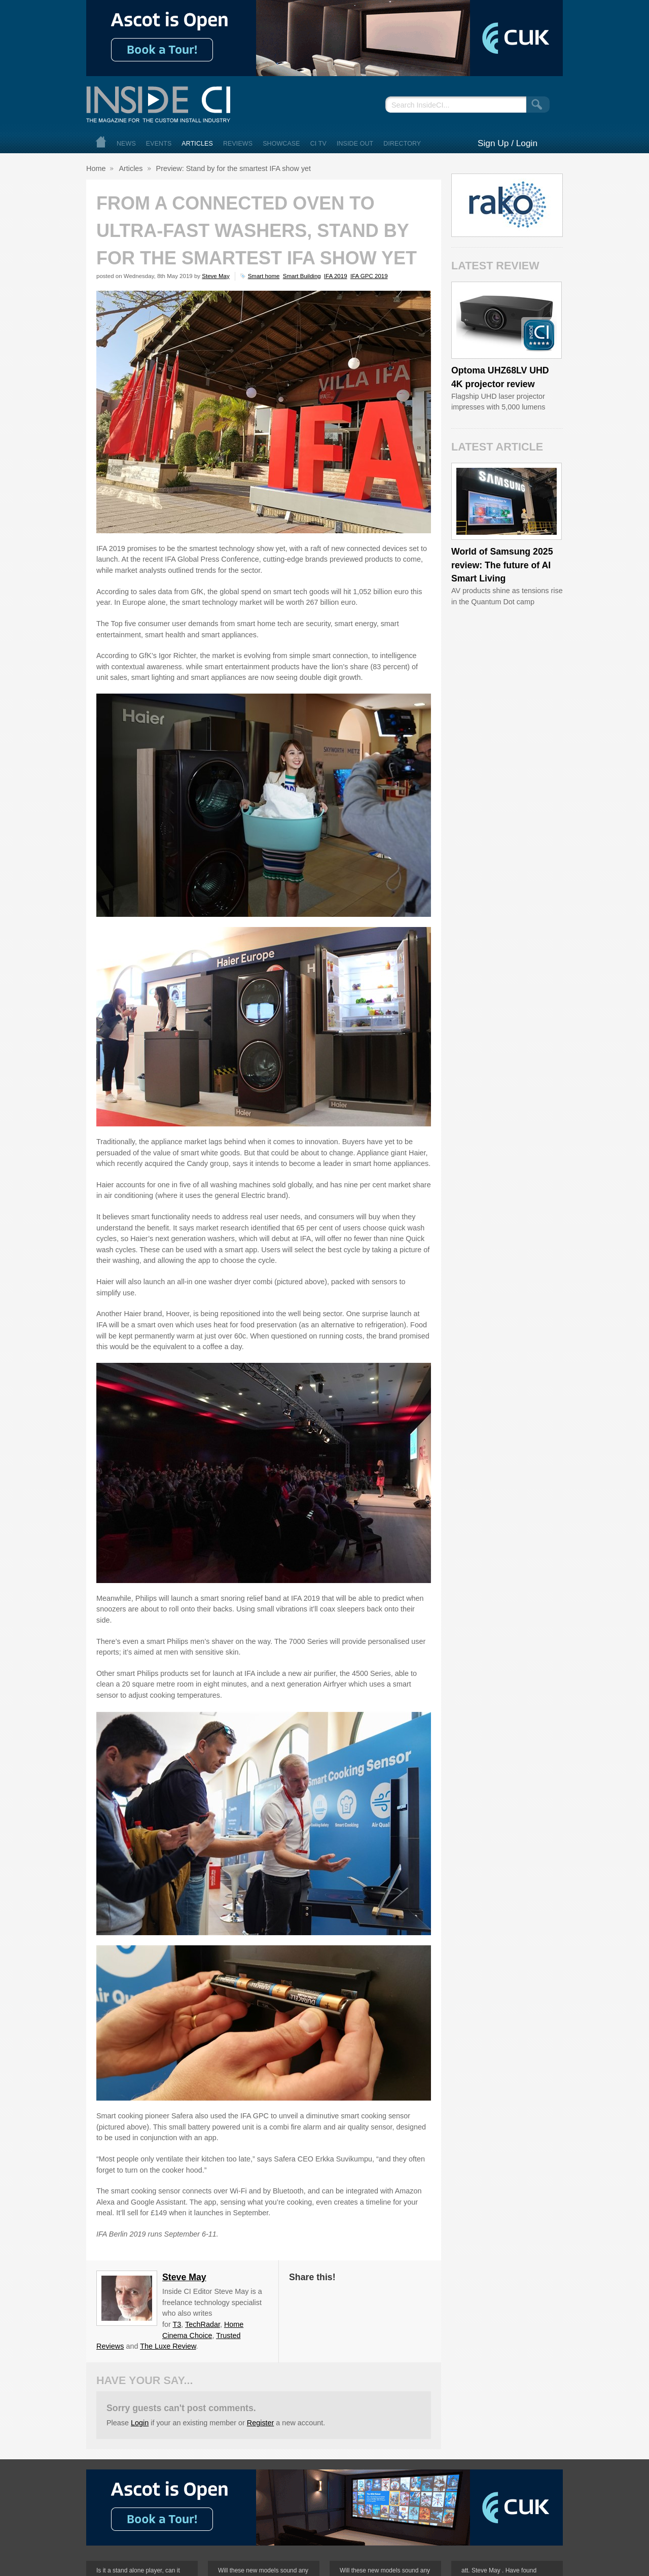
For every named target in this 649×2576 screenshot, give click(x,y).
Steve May (215, 276)
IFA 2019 (335, 276)
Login (140, 2423)
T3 (177, 2324)
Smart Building (302, 276)
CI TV (318, 143)
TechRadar (202, 2324)
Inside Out (355, 143)
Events (159, 143)
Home (101, 142)
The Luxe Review (168, 2346)
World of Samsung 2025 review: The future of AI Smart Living (502, 564)
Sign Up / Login (507, 143)
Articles (197, 143)
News (126, 143)
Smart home (264, 276)
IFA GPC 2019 (369, 276)
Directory (402, 143)
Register (260, 2423)
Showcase (281, 143)
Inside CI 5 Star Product (539, 335)
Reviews (238, 143)
